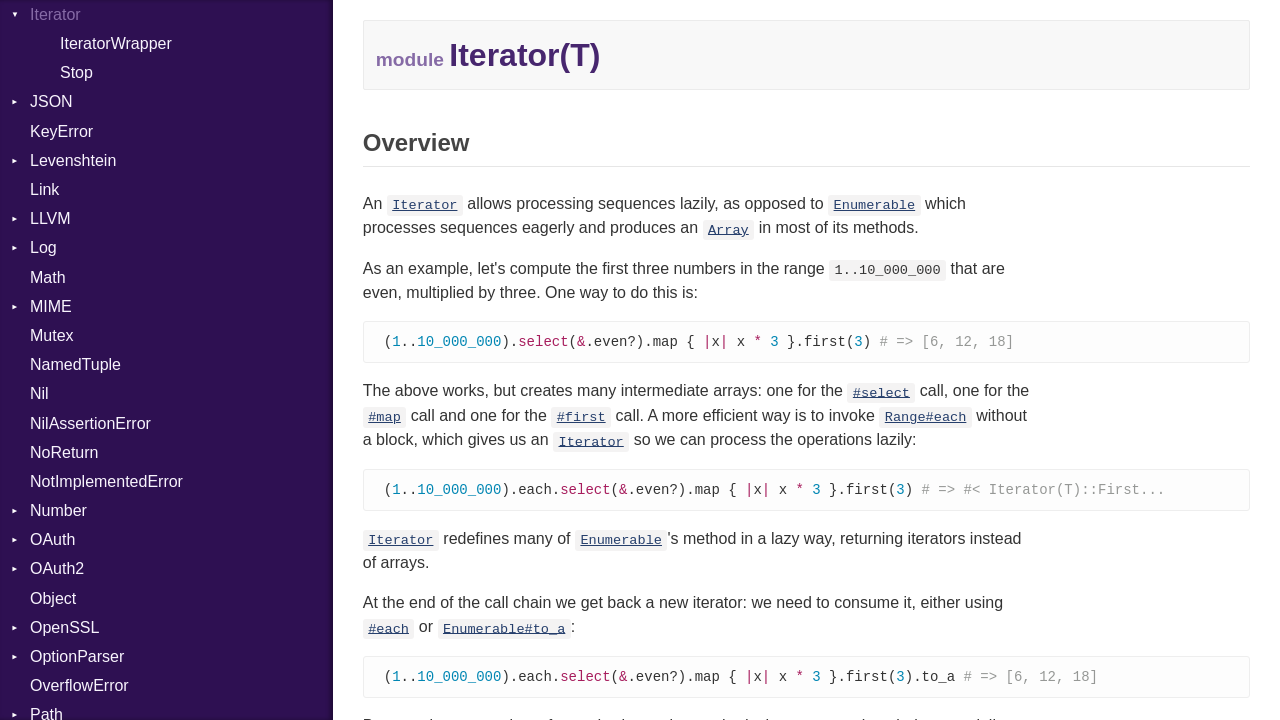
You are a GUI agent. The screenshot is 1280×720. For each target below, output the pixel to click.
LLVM (50, 218)
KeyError (61, 131)
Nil (39, 393)
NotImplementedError (106, 481)
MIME (51, 306)
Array (728, 229)
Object (53, 598)
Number (58, 510)
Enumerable (875, 205)
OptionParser (77, 656)
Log (43, 247)
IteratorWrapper (116, 43)
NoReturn (64, 452)
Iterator (424, 205)
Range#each (926, 418)
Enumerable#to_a (504, 630)
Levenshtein (73, 160)
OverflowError (79, 685)
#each (388, 630)
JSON (51, 101)
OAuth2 (57, 568)
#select (881, 393)
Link (44, 189)
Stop (76, 72)
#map (384, 418)
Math (48, 277)
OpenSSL (64, 627)
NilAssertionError (90, 423)
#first (581, 418)
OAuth (52, 539)
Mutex (52, 335)
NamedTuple (75, 364)
